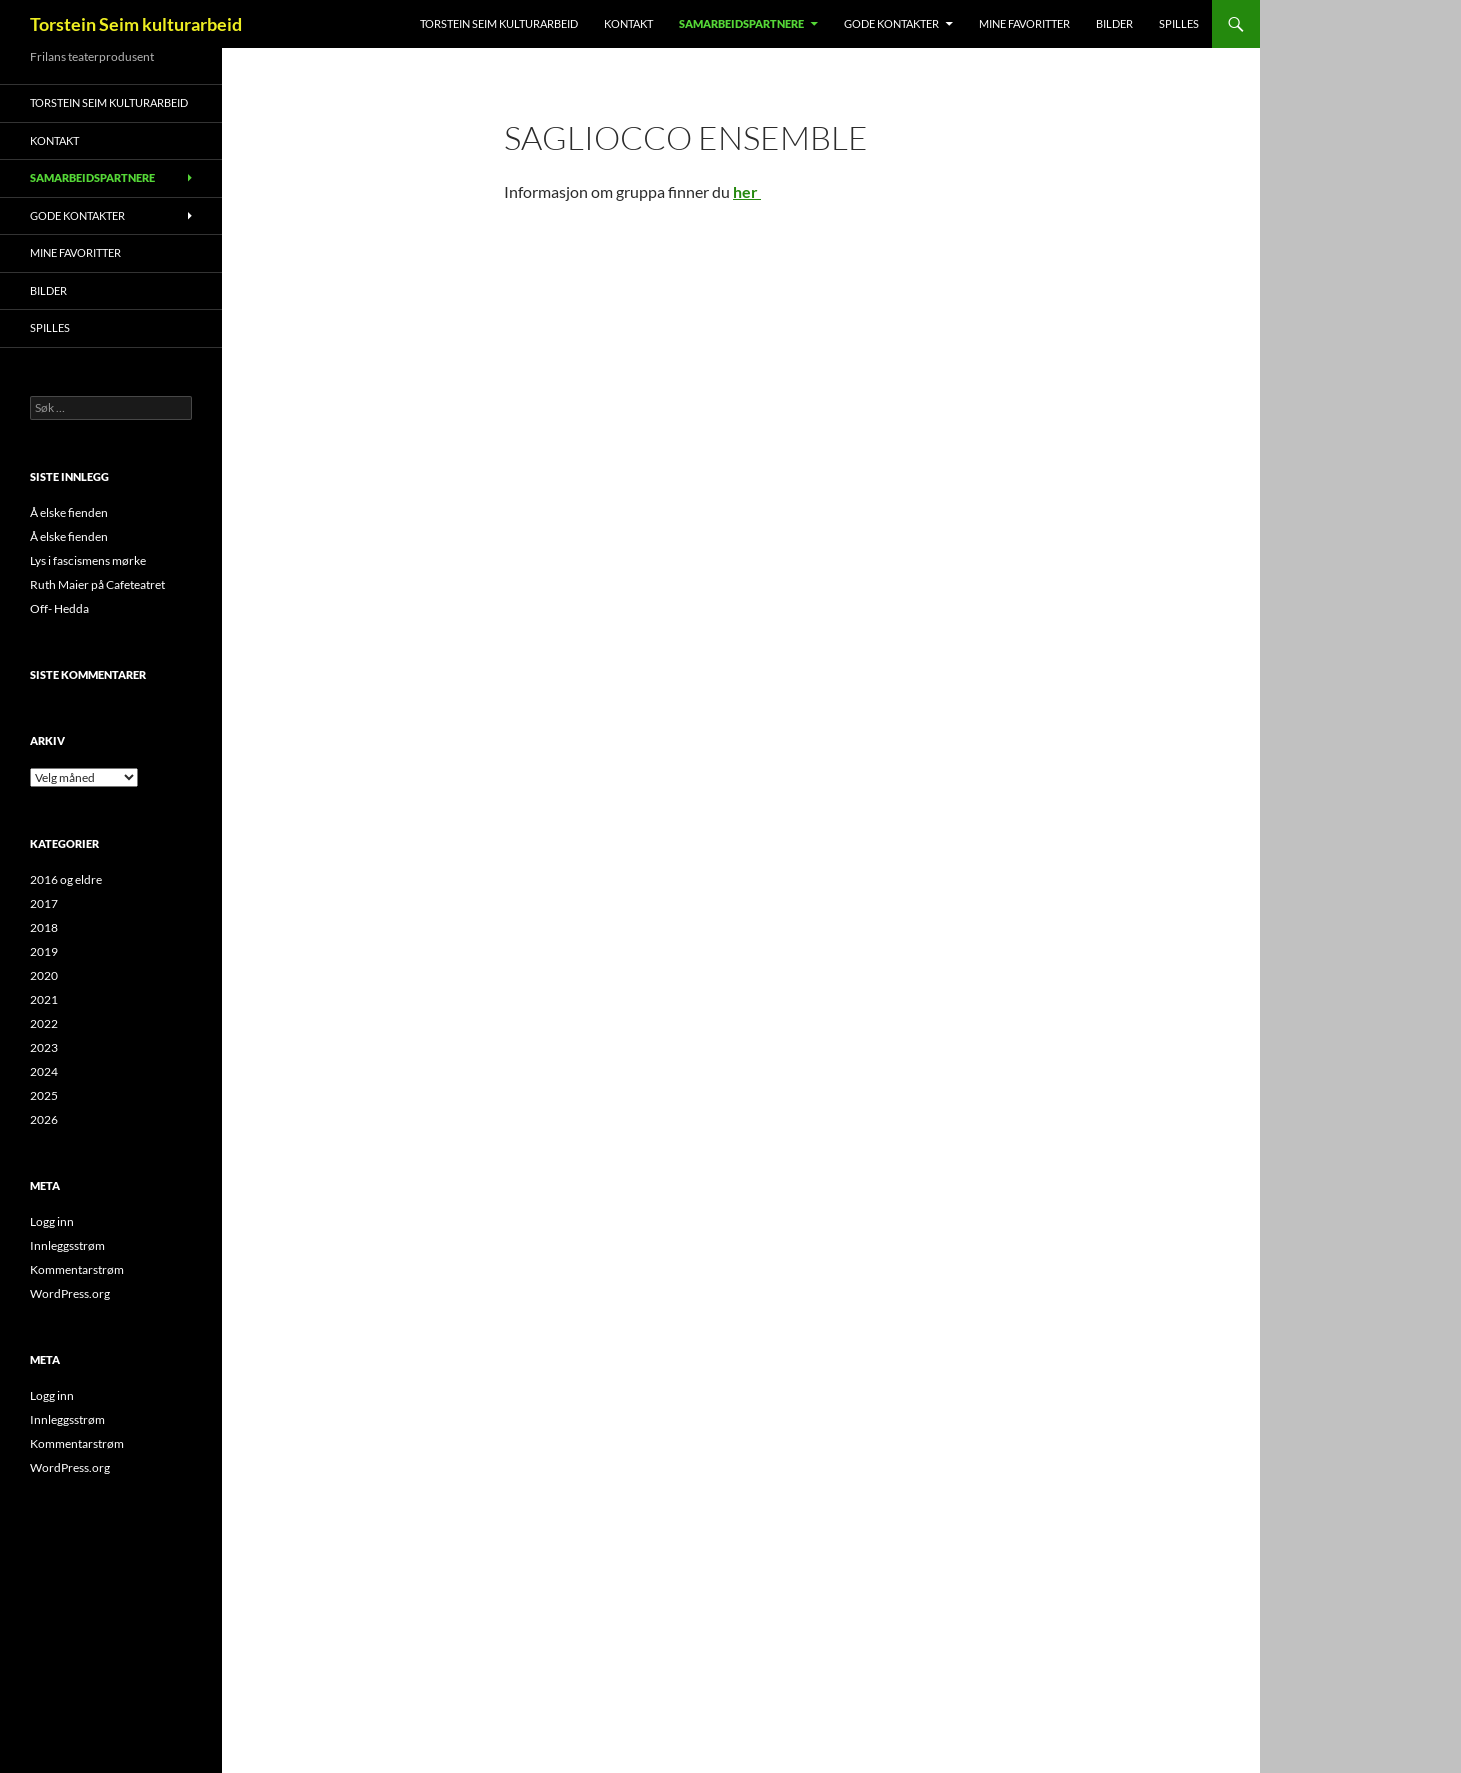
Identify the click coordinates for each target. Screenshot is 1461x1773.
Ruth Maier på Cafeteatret (97, 584)
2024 (44, 1071)
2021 (44, 999)
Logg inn (52, 1221)
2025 (44, 1095)
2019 (44, 951)
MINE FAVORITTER (1024, 23)
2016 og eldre (66, 879)
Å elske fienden (69, 512)
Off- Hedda (59, 608)
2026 (44, 1119)
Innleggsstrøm (67, 1245)
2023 (44, 1047)
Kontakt (628, 23)
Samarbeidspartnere (741, 23)
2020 (44, 975)
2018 (44, 927)
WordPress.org (70, 1293)
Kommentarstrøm (77, 1269)
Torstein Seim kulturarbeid (136, 24)
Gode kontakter (891, 23)
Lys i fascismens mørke (88, 560)
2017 (44, 903)
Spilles (1179, 23)
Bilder (1114, 23)
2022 (44, 1023)
